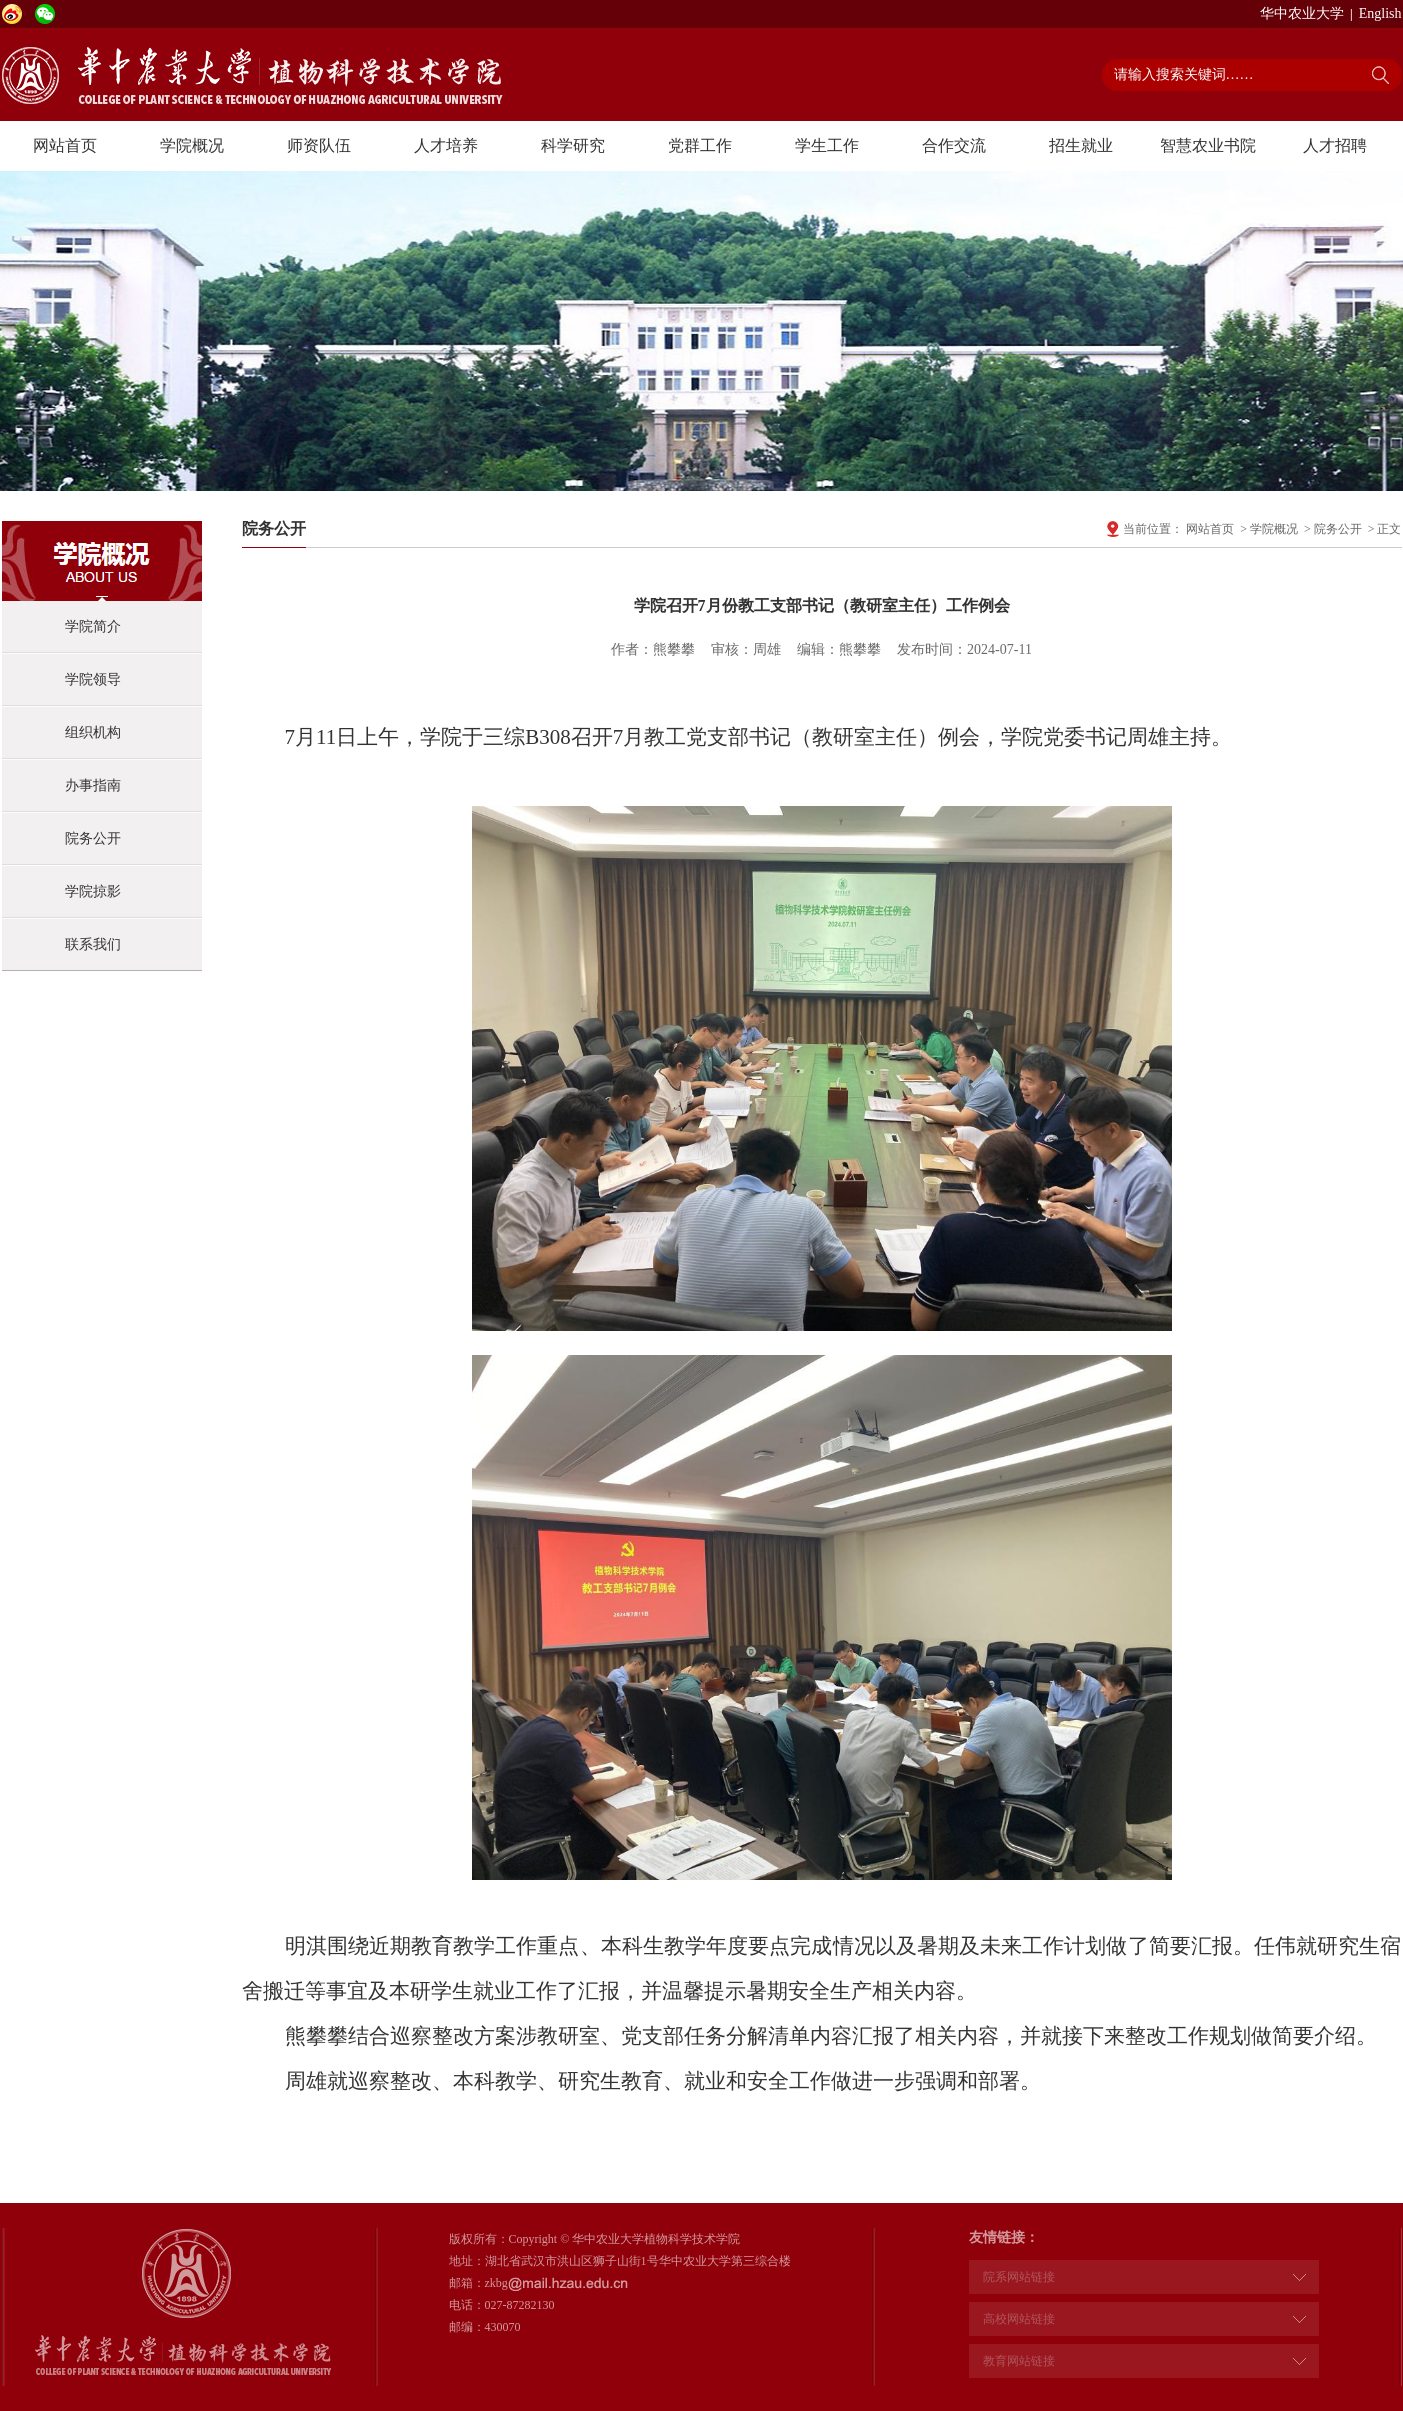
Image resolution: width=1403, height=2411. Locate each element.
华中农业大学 (1302, 13)
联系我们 (93, 944)
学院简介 (93, 626)
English (1380, 13)
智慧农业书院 (1208, 145)
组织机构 (93, 732)
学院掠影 (93, 891)
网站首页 (65, 145)
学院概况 (192, 145)
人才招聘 (1335, 145)
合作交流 (954, 145)
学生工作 (827, 145)
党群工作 (700, 145)
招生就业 (1081, 145)
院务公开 (93, 838)
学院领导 (93, 679)
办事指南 (93, 785)
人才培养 (446, 145)
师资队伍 (319, 145)
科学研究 (573, 145)
